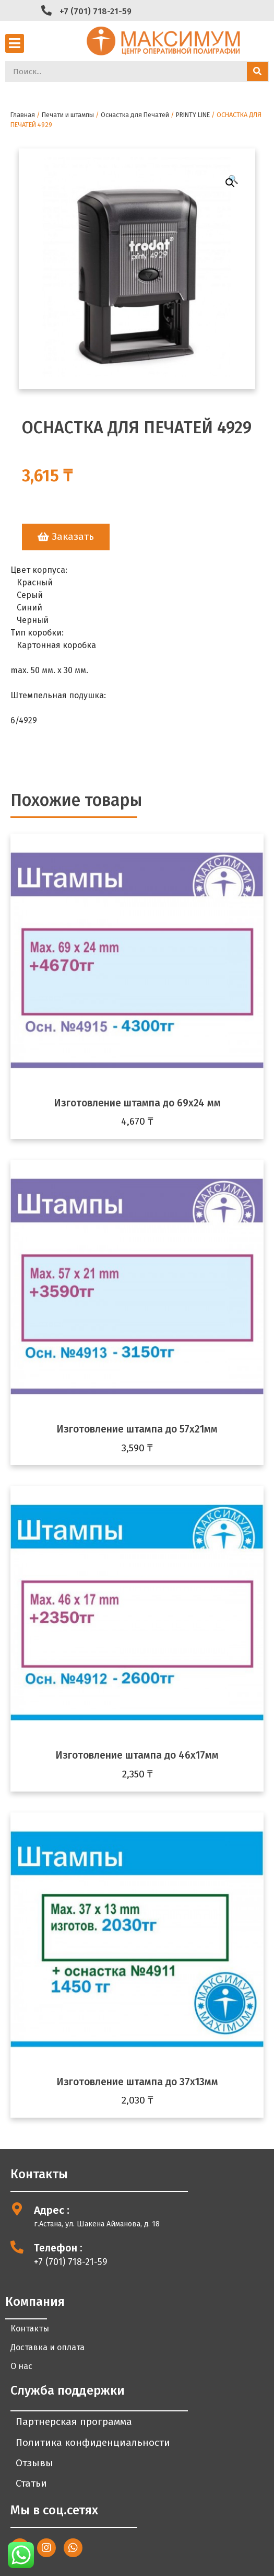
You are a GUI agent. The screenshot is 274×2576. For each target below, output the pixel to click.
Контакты (29, 2329)
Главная (22, 115)
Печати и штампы (68, 115)
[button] (66, 537)
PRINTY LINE (193, 115)
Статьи (31, 2483)
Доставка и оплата (47, 2347)
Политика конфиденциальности (93, 2442)
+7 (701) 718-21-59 (95, 11)
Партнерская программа (74, 2422)
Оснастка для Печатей (135, 115)
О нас (21, 2366)
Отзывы (34, 2463)
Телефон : (58, 2248)
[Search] (257, 71)
